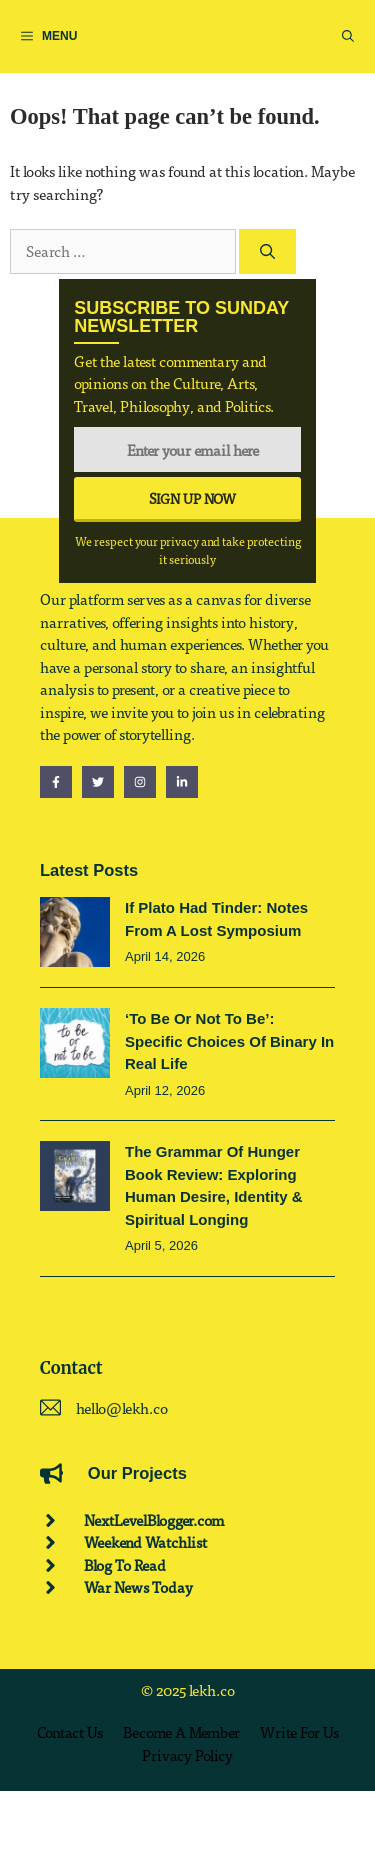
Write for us (299, 1732)
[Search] (267, 251)
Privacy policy (187, 1755)
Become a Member (181, 1732)
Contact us (70, 1732)
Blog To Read (125, 1565)
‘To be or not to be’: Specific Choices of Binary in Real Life (229, 1041)
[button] (348, 36)
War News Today (138, 1587)
